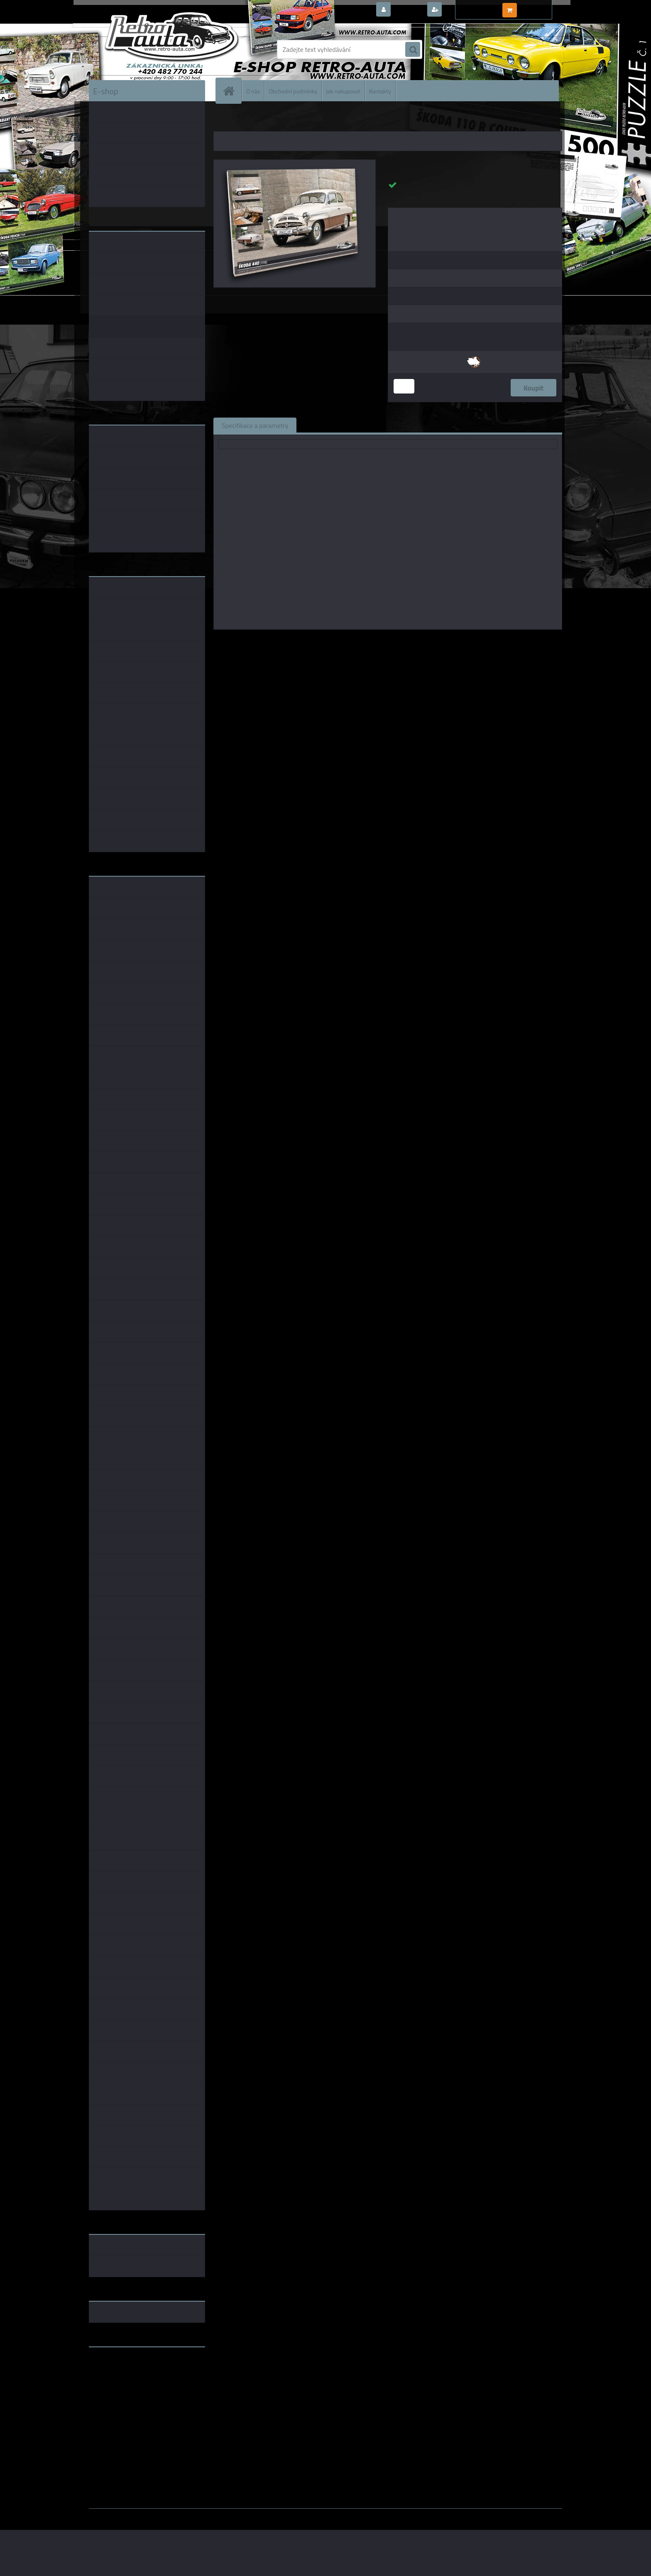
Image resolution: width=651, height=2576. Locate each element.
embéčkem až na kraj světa (127, 2386)
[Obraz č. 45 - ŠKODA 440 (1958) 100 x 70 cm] (294, 163)
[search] (412, 50)
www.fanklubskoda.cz (120, 2373)
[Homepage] (232, 90)
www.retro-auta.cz (116, 2366)
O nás (253, 90)
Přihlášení (408, 10)
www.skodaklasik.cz (118, 2380)
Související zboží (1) (333, 425)
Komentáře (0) (399, 425)
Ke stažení (452, 425)
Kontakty (380, 90)
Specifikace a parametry (255, 425)
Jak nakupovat (343, 90)
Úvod (224, 120)
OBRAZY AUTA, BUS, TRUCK (267, 120)
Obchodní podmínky (293, 90)
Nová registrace (466, 10)
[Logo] (146, 49)
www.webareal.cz (176, 2515)
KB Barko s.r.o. (420, 641)
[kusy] (404, 386)
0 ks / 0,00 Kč (538, 7)
